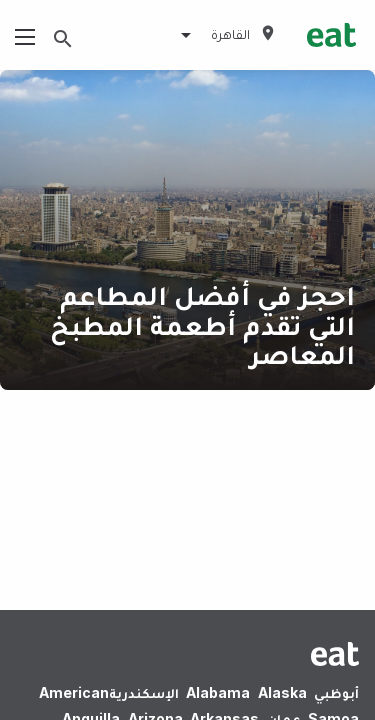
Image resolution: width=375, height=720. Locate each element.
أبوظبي (336, 692)
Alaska (282, 692)
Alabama (218, 692)
